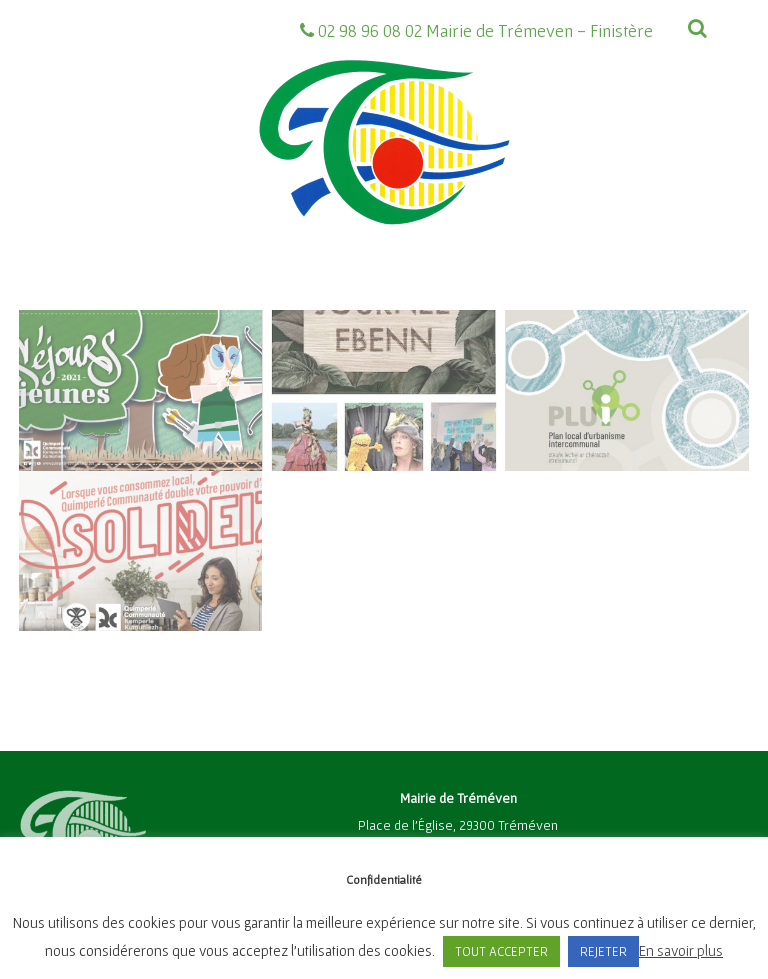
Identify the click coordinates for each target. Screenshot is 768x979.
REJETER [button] (603, 951)
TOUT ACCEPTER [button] (501, 951)
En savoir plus (681, 950)
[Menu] (674, 75)
